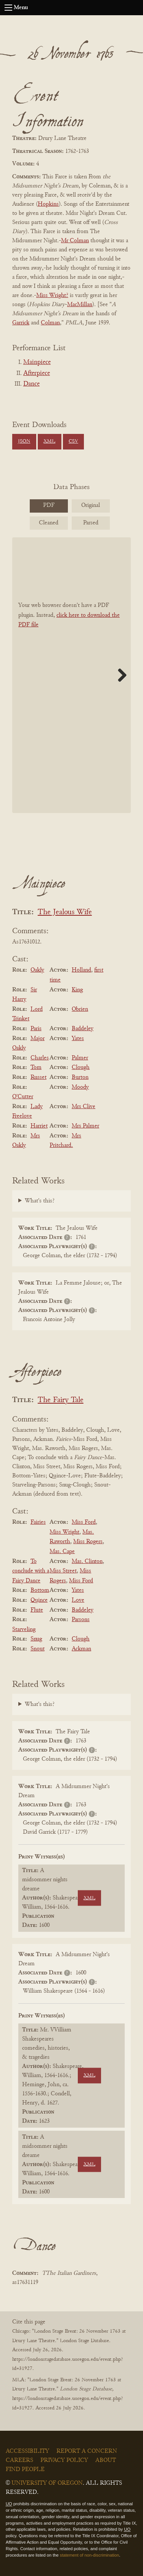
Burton (80, 1077)
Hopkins (48, 204)
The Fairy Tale (61, 1400)
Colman (50, 323)
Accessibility (27, 2451)
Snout (38, 1649)
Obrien (80, 1009)
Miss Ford (84, 1522)
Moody (80, 1087)
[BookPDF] (71, 675)
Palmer (80, 1058)
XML (49, 441)
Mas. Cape (62, 1551)
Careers (19, 2460)
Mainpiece (37, 362)
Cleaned (48, 523)
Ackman (81, 1649)
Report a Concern (86, 2451)
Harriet (39, 1126)
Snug (36, 1639)
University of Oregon (47, 2483)
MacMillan (79, 305)
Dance (31, 384)
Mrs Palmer (85, 1126)
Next (119, 675)
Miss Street (63, 1571)
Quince (39, 1600)
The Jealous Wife (65, 912)
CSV (73, 441)
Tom (36, 1067)
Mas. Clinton (87, 1561)
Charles (40, 1058)
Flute (37, 1610)
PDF (49, 505)
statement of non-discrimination (89, 2555)
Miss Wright (64, 1532)
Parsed (90, 523)
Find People (25, 2469)
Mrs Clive (83, 1107)
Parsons (81, 1620)
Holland (81, 970)
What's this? (40, 1201)
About (105, 2460)
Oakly (37, 970)
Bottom (40, 1590)
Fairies (38, 1522)
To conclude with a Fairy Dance (30, 1571)
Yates (78, 1038)
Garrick (20, 323)
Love (78, 1600)
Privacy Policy (64, 2460)
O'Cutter (22, 1097)
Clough (81, 1067)
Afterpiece (36, 373)
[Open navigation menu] (8, 8)
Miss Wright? (52, 295)
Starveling (23, 1629)
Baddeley (82, 1029)
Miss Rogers (88, 1542)
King (77, 990)
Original (90, 505)
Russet (39, 1077)
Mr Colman (75, 241)
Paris (36, 1029)
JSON (24, 441)
